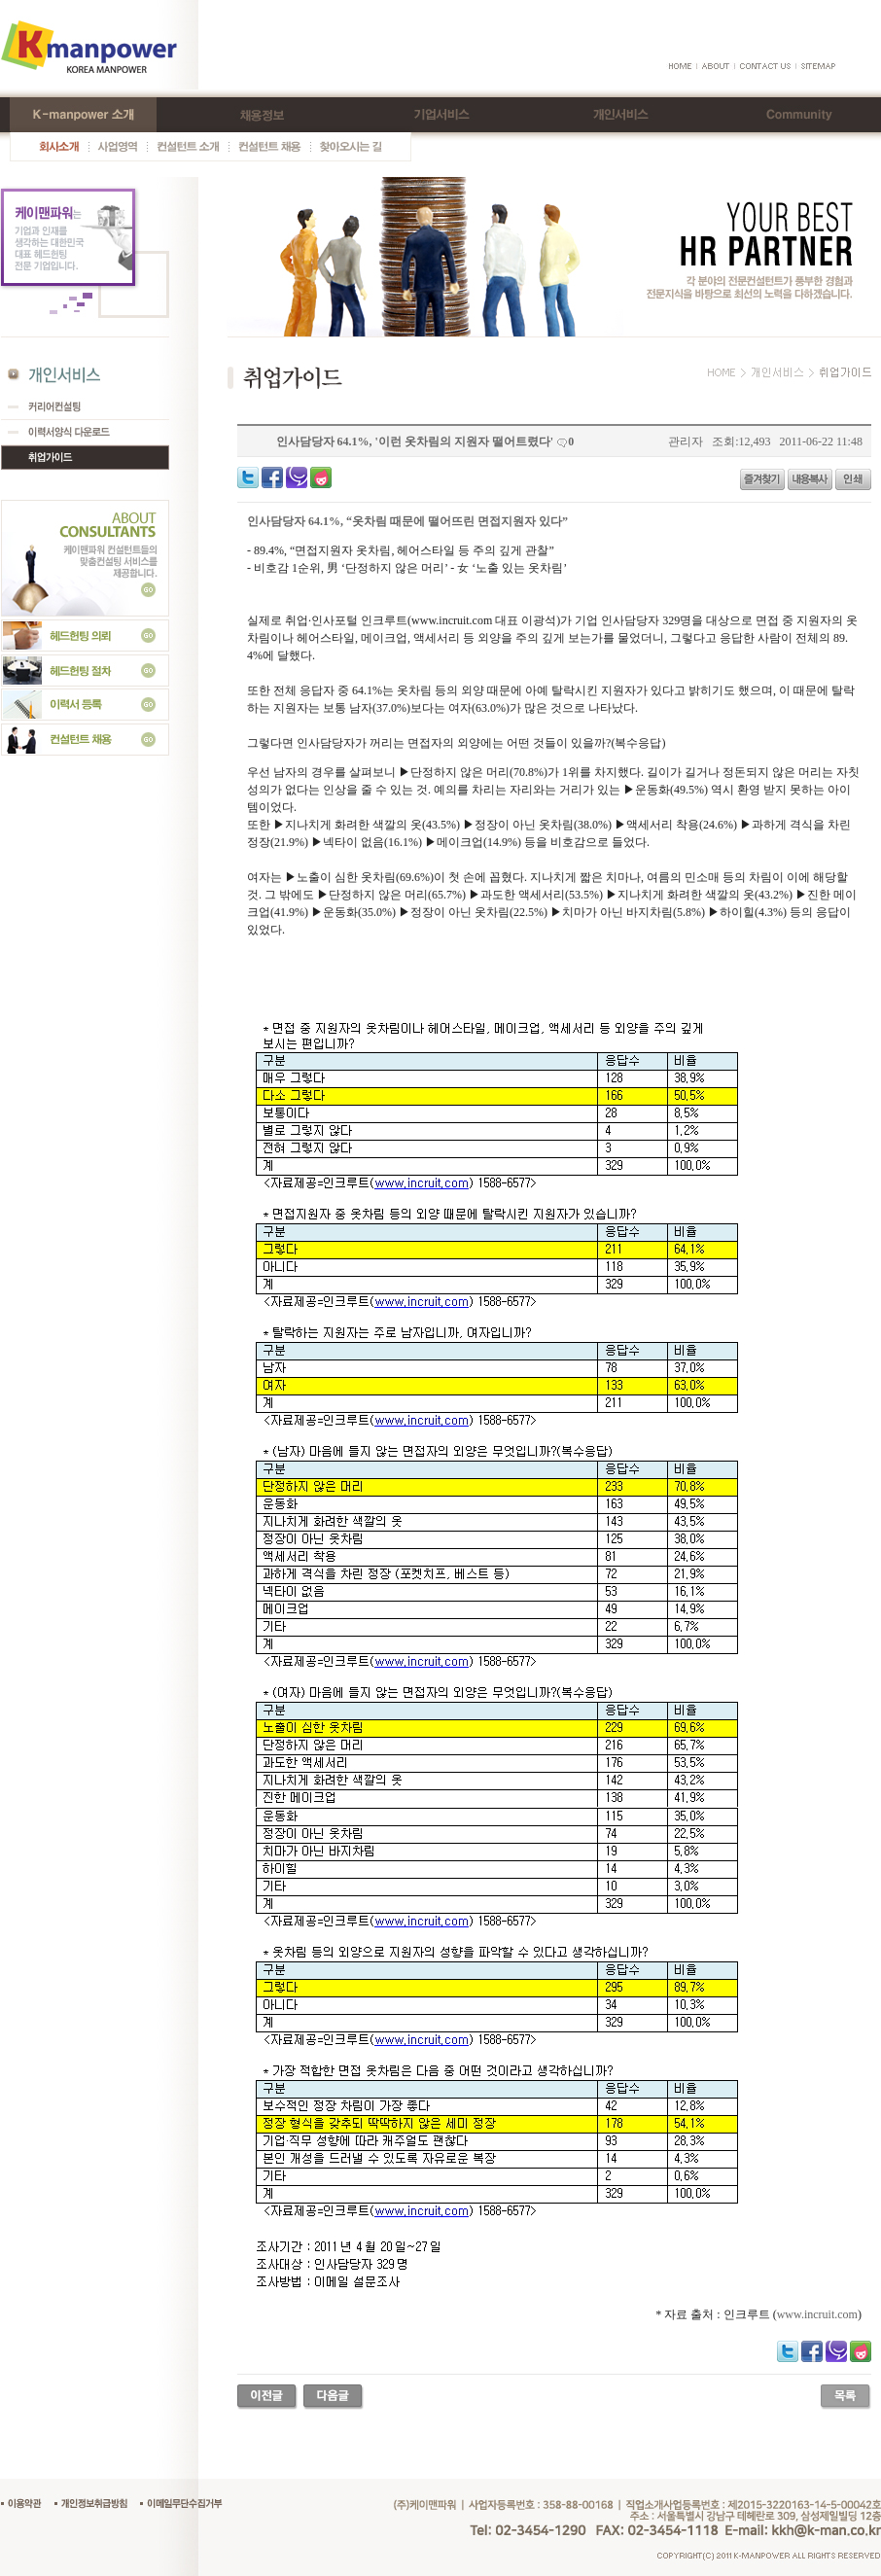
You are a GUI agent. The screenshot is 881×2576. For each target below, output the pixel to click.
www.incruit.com (817, 2314)
